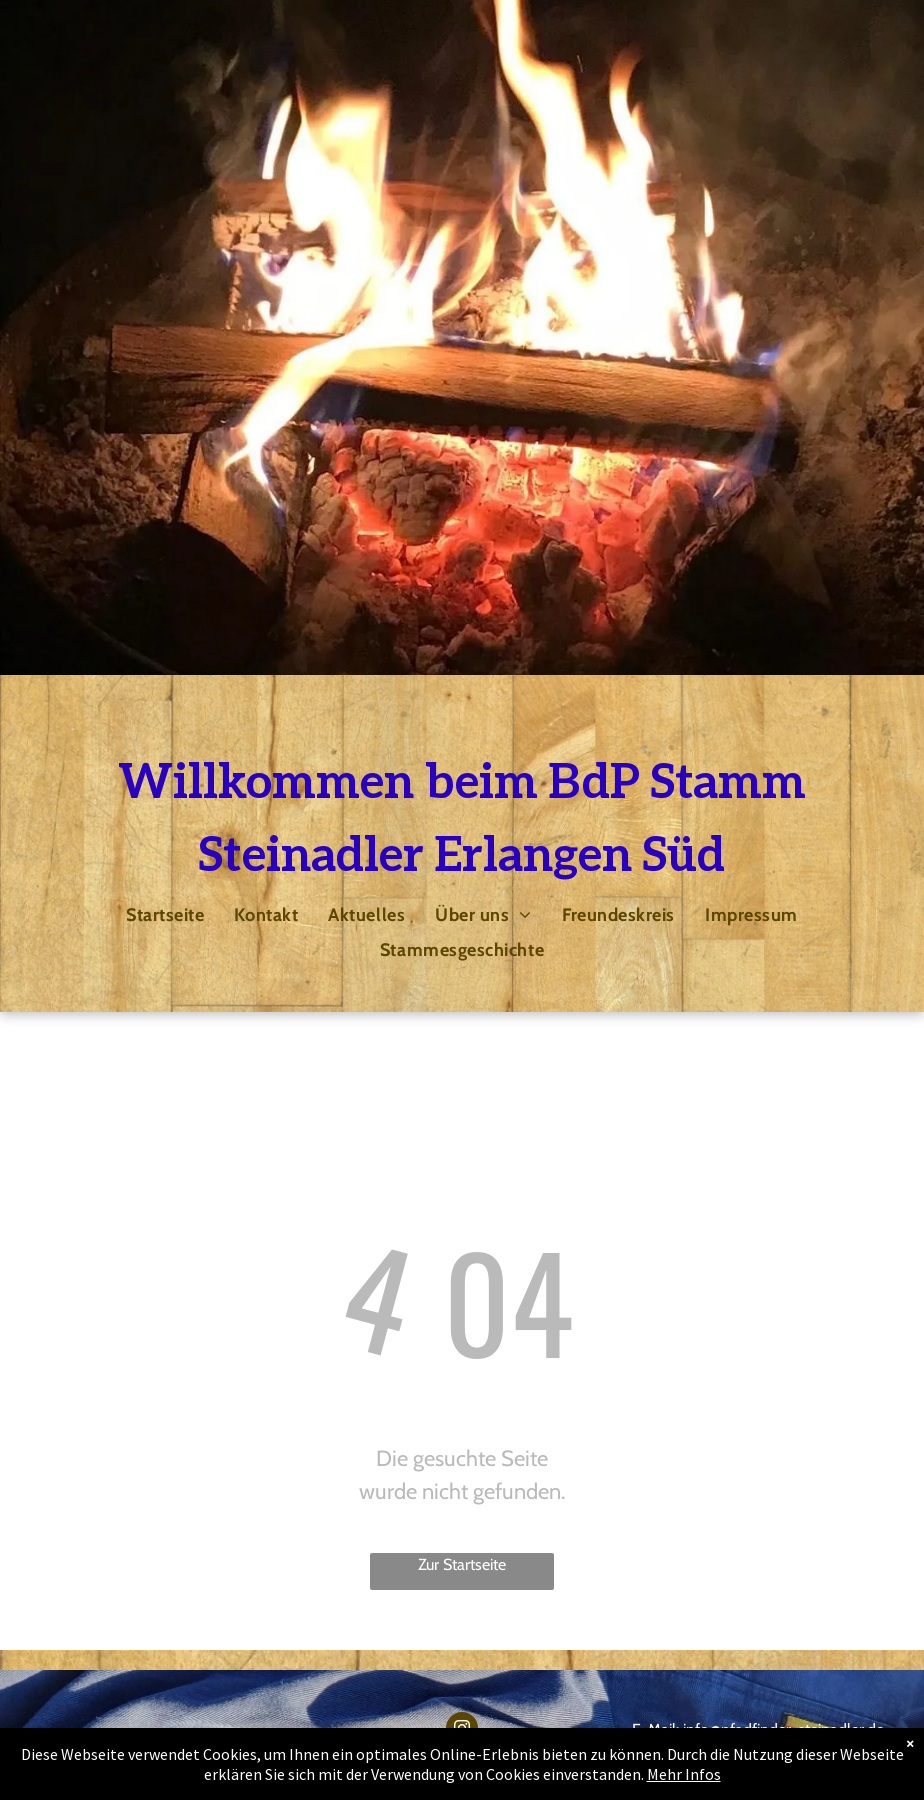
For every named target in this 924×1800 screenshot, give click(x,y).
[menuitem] (165, 914)
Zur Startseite (462, 1564)
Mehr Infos (684, 1774)
